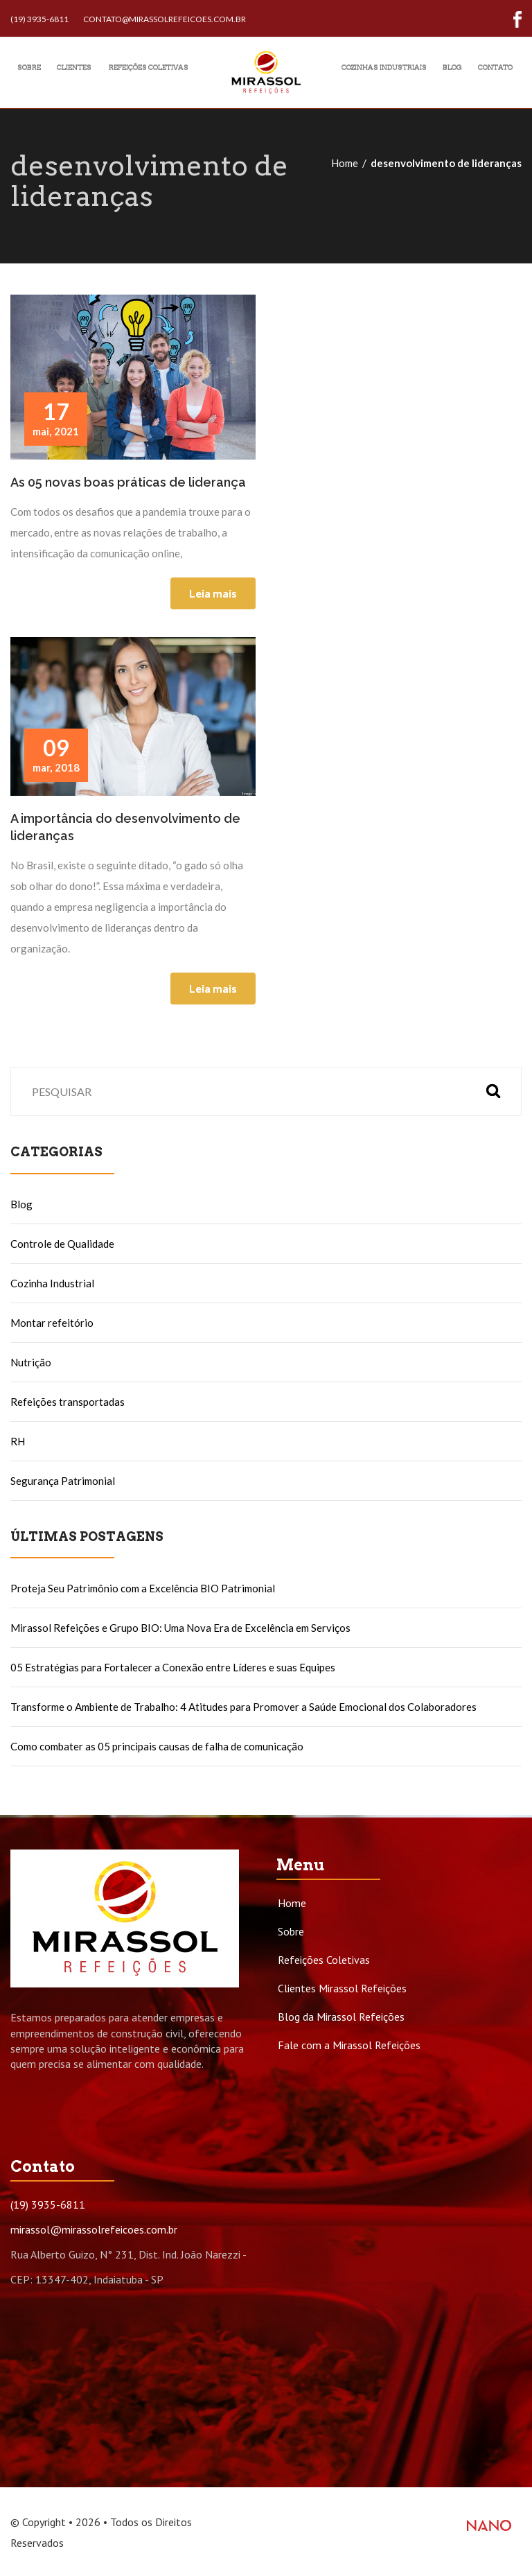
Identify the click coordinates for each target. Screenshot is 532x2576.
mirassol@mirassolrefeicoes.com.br (93, 2229)
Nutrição (30, 1362)
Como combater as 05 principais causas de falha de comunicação (156, 1746)
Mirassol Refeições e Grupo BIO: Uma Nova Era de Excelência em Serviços (180, 1627)
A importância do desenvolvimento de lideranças (125, 827)
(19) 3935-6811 (39, 19)
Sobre (29, 66)
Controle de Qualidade (62, 1243)
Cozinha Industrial (52, 1283)
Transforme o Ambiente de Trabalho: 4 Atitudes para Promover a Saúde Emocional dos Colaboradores (243, 1706)
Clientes (74, 66)
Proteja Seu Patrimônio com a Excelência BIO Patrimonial (142, 1588)
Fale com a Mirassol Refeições (349, 2045)
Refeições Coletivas (324, 1960)
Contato (495, 66)
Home (344, 163)
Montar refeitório (52, 1322)
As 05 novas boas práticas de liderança (128, 482)
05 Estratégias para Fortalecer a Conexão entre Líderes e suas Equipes (172, 1667)
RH (17, 1441)
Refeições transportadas (67, 1401)
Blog (452, 66)
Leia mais (213, 593)
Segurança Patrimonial (62, 1480)
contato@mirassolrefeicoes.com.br (164, 19)
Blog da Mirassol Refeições (341, 2017)
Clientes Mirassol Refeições (342, 1988)
